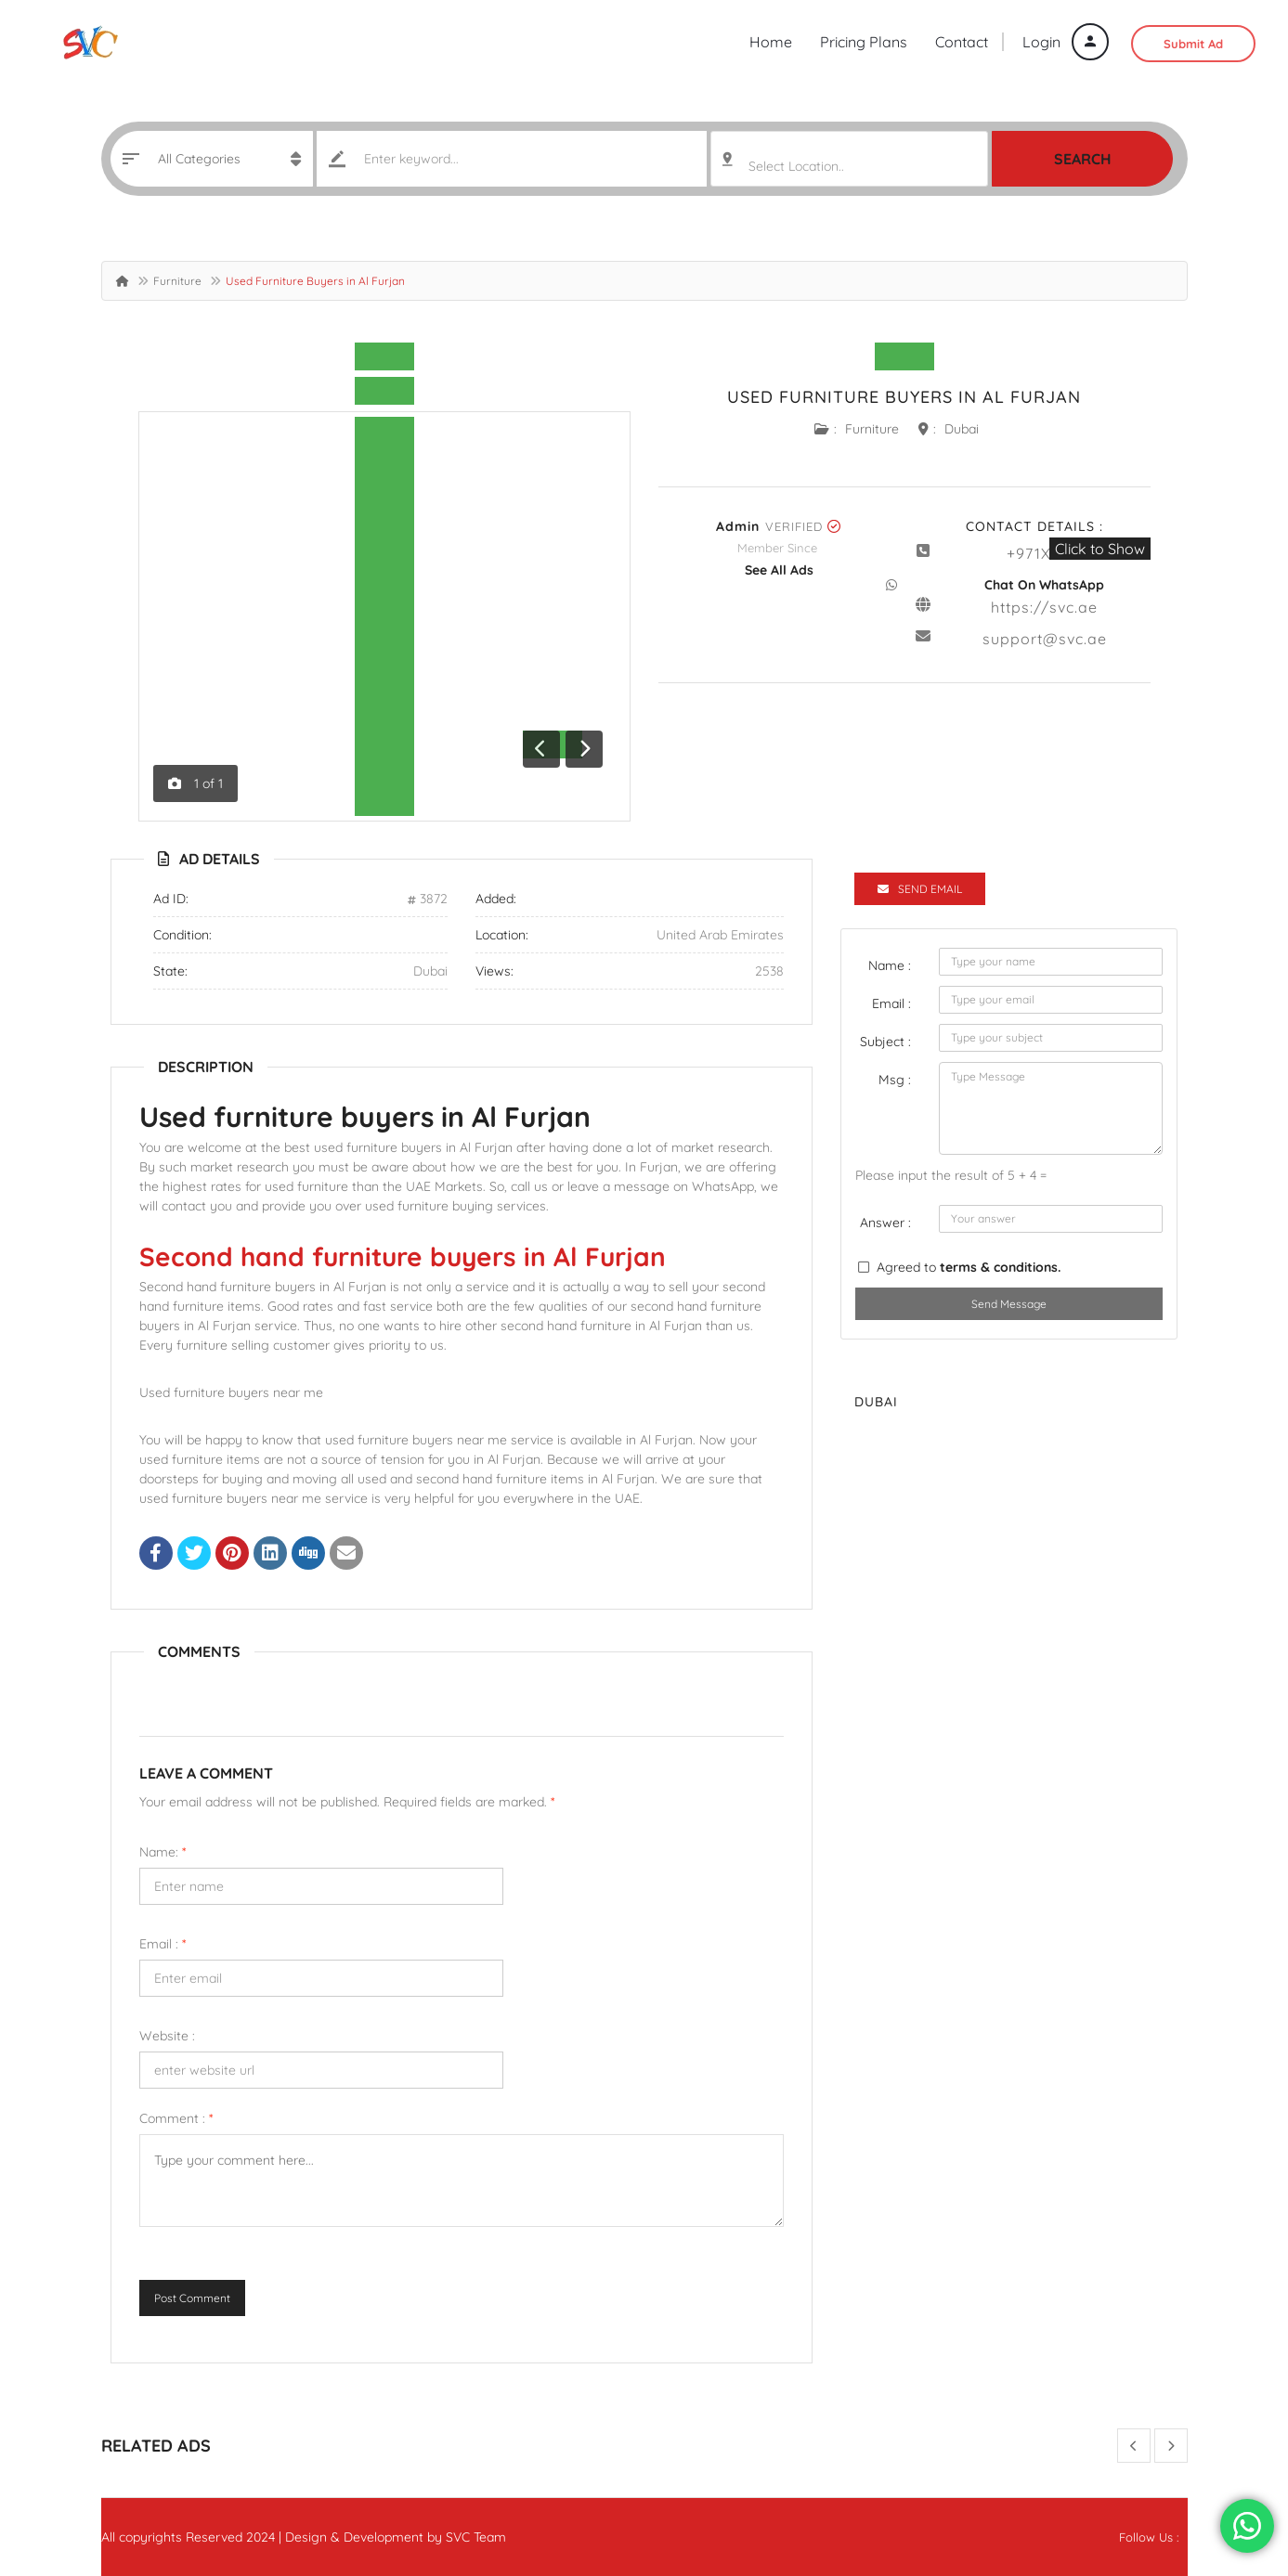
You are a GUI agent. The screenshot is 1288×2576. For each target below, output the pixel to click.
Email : (162, 1943)
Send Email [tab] (920, 889)
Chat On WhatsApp (1044, 584)
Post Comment (192, 2298)
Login (1065, 41)
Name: (162, 1852)
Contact (961, 41)
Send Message (1009, 1304)
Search (1083, 158)
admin (738, 526)
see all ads (779, 570)
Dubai (961, 429)
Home (770, 41)
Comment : (176, 2118)
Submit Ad (1193, 43)
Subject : (885, 1041)
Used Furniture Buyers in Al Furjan (904, 397)
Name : (889, 965)
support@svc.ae (1044, 638)
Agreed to (968, 1267)
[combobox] (849, 159)
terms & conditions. (1000, 1267)
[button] (526, 748)
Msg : (894, 1079)
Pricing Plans (863, 41)
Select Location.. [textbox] (796, 166)
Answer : (885, 1222)
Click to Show (1100, 548)
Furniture (177, 281)
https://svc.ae (1044, 607)
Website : (167, 2035)
